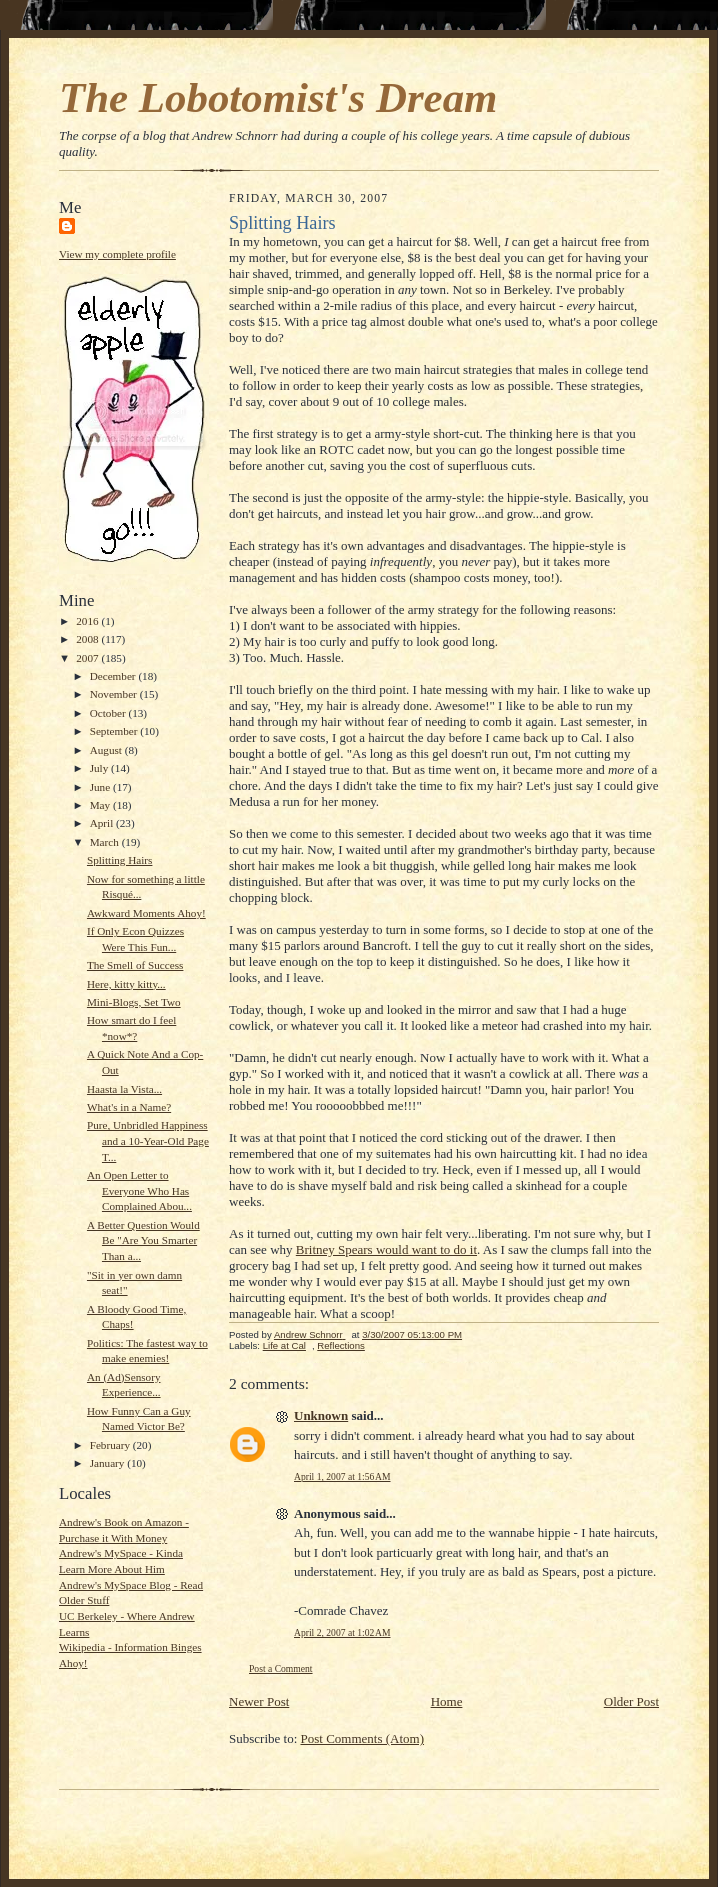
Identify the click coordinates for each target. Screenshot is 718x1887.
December (114, 676)
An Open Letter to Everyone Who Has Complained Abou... (139, 1190)
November (115, 694)
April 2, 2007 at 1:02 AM (342, 1632)
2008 (88, 639)
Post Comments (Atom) (363, 1738)
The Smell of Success (135, 965)
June (101, 787)
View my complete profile (117, 254)
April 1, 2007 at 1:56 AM (342, 1476)
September (115, 731)
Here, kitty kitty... (126, 984)
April (103, 823)
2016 (88, 621)
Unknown (321, 1415)
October (109, 713)
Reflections (341, 1345)
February (111, 1445)
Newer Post (259, 1701)
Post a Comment (281, 1668)
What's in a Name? (129, 1107)
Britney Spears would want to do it (386, 1249)
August (107, 750)
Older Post (631, 1701)
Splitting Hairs (119, 860)
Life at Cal (284, 1345)
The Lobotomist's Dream (278, 97)
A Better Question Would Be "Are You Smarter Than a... (143, 1240)
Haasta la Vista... (124, 1089)
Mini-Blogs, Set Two (134, 1002)
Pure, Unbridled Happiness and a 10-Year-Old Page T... (148, 1140)
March (106, 842)
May (101, 805)
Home (447, 1701)
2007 (88, 658)
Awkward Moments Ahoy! (146, 913)
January (109, 1463)
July (100, 768)
